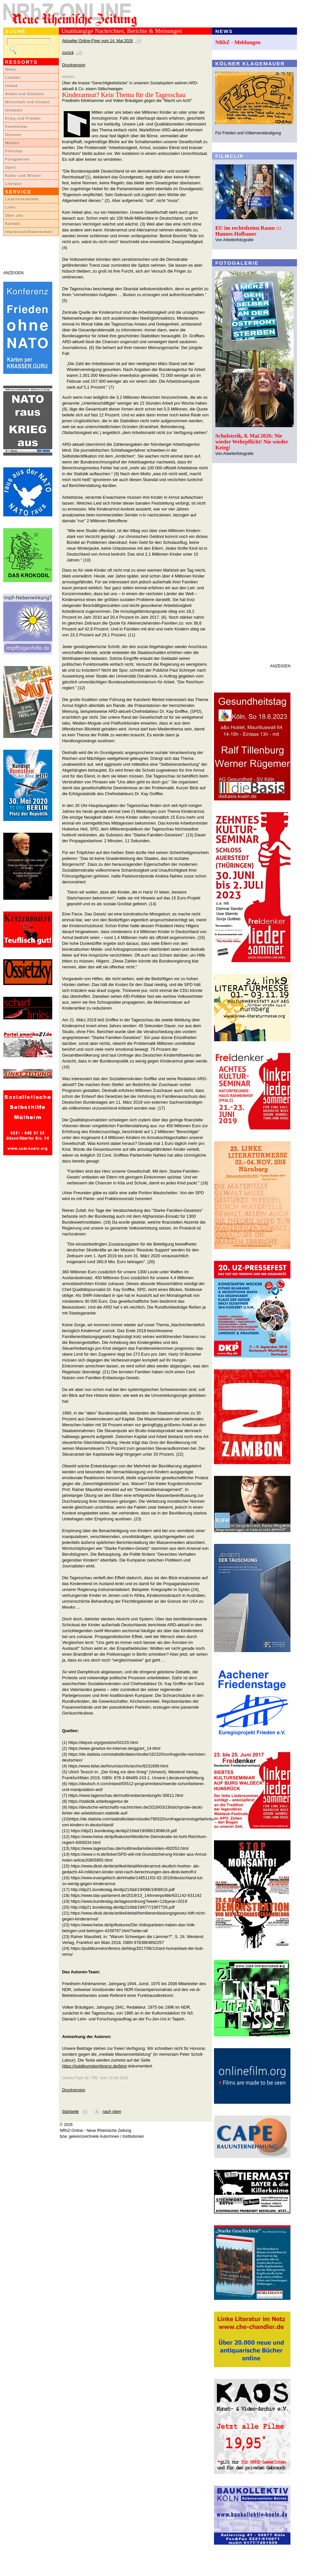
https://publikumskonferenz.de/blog (94, 2066)
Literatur (13, 184)
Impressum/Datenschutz (29, 232)
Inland (11, 86)
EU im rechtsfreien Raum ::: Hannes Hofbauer (248, 231)
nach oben (112, 2111)
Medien (12, 143)
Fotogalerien (17, 159)
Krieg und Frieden (23, 118)
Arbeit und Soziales (24, 94)
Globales (14, 110)
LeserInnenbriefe (22, 199)
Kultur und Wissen (23, 175)
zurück (68, 52)
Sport (10, 167)
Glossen (13, 135)
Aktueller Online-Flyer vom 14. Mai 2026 (97, 41)
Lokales (13, 77)
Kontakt (12, 224)
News (10, 69)
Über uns (14, 215)
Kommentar (16, 126)
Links (10, 207)
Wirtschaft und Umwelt (27, 102)
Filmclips (14, 151)
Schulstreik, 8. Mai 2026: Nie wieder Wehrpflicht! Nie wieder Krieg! (251, 442)
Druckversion (73, 65)
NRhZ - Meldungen (238, 42)
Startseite (70, 2111)
